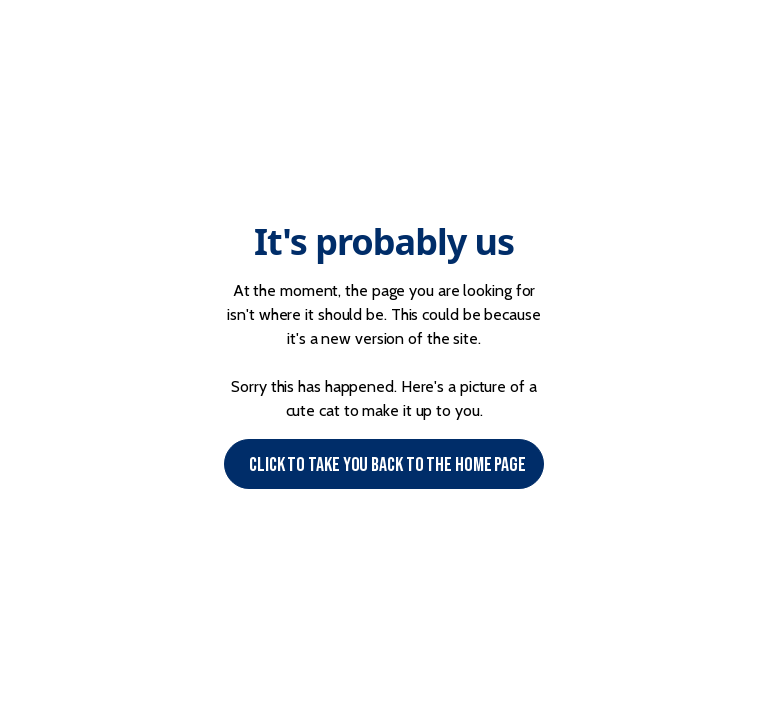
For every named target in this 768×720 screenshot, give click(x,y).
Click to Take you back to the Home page (387, 465)
